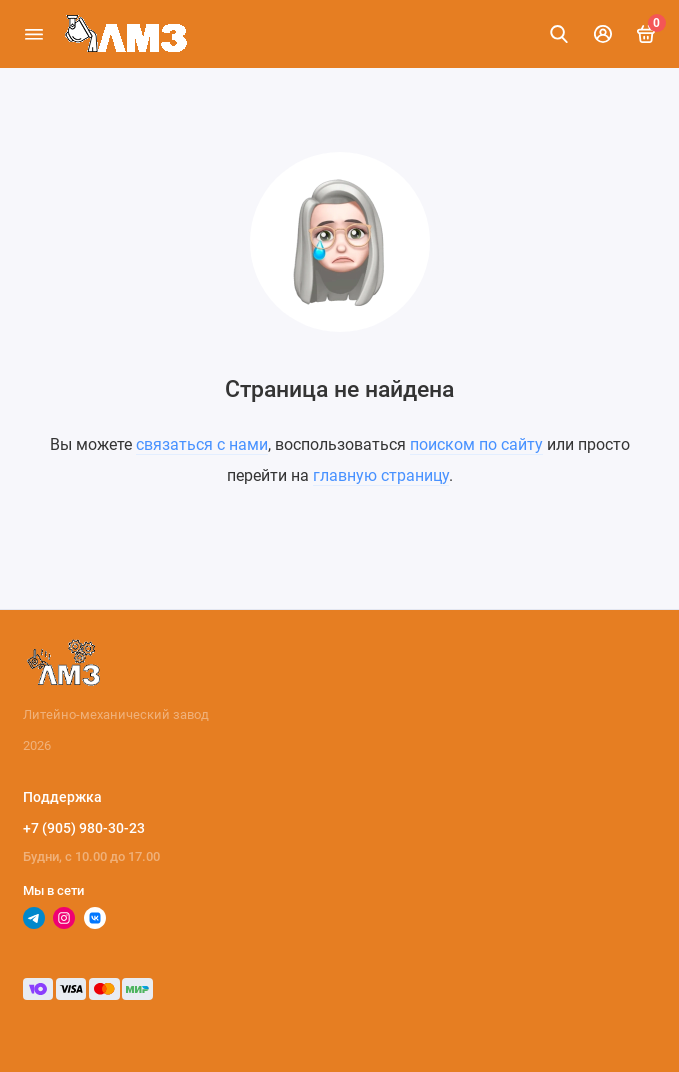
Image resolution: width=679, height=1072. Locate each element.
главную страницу (381, 475)
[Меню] (34, 34)
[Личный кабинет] (603, 34)
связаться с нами (202, 444)
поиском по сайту (476, 444)
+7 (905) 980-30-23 (84, 828)
